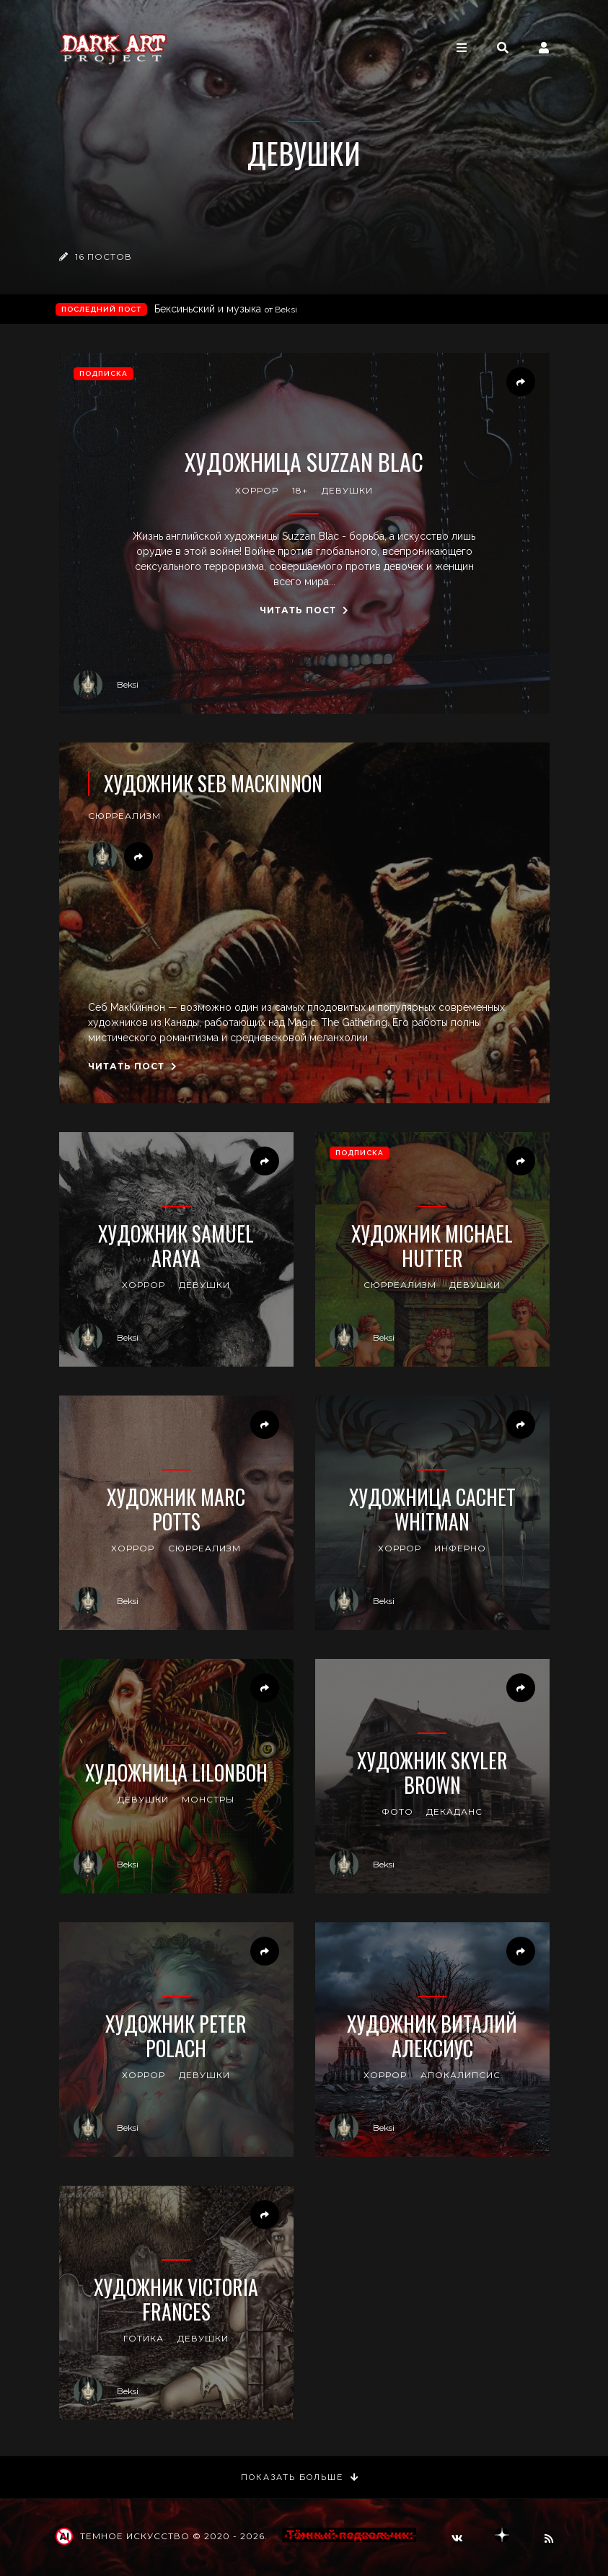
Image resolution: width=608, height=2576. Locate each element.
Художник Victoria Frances (176, 2299)
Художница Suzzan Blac (304, 462)
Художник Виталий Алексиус (432, 2036)
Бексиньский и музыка (225, 309)
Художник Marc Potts (176, 1509)
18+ (300, 490)
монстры (208, 1799)
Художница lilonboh (176, 1773)
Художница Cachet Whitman (432, 1509)
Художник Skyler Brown (432, 1772)
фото (397, 1811)
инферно (460, 1548)
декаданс (454, 1811)
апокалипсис (460, 2074)
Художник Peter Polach (176, 2036)
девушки (347, 490)
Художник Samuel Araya (176, 1246)
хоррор (256, 490)
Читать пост (304, 610)
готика (143, 2338)
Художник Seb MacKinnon (213, 783)
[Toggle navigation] (461, 47)
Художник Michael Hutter (432, 1246)
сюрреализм (124, 815)
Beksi (106, 684)
